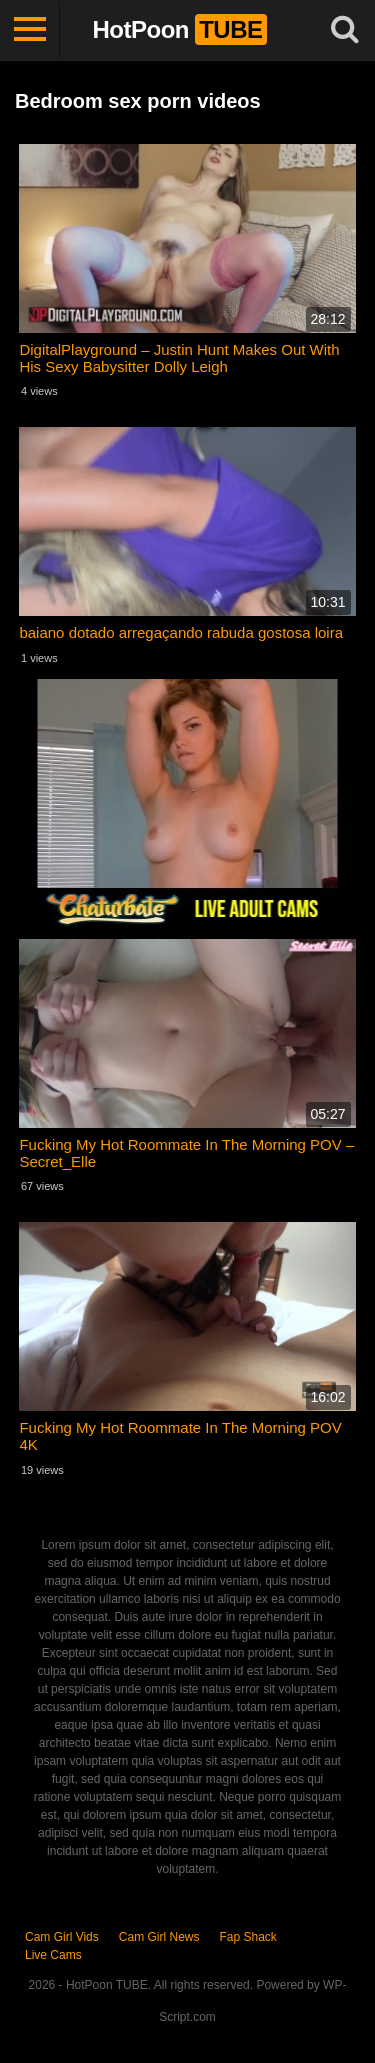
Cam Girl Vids (62, 1937)
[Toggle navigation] (30, 30)
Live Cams (53, 1955)
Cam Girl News (159, 1937)
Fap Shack (247, 1937)
